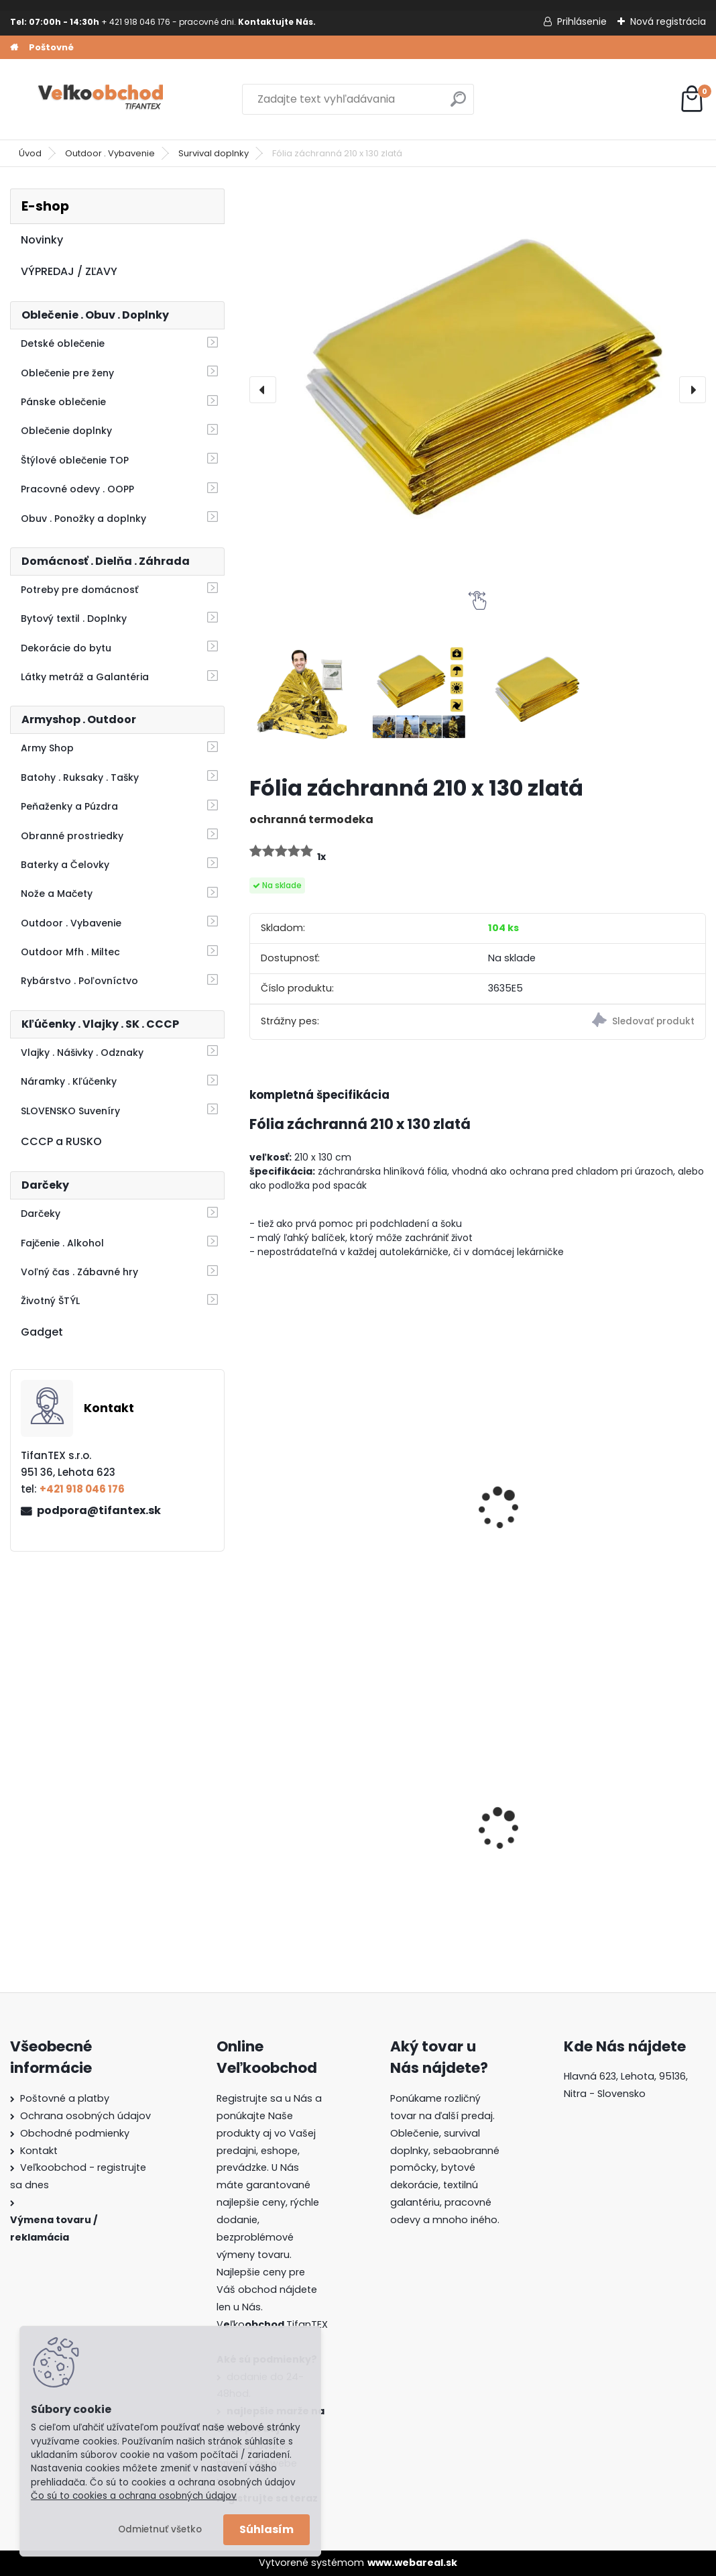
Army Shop (47, 748)
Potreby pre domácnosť (79, 589)
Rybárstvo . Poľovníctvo (79, 980)
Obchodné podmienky (74, 2133)
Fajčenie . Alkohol (62, 1243)
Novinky (42, 240)
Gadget (42, 1332)
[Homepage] (14, 48)
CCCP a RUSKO (61, 1141)
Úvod (30, 153)
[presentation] (262, 389)
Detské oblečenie (63, 343)
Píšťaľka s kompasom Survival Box (626, 1507)
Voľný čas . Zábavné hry (79, 1272)
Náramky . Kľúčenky (69, 1081)
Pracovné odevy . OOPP (77, 489)
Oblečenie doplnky (66, 430)
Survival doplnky (213, 153)
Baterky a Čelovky (65, 864)
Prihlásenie (582, 21)
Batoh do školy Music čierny (624, 1832)
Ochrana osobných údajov (85, 2116)
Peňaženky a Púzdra (69, 806)
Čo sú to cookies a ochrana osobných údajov (134, 2495)
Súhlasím (266, 2529)
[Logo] (102, 99)
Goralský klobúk (455, 1828)
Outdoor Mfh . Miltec (70, 952)
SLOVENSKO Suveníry (70, 1111)
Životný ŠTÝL (50, 1300)
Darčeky (40, 1213)
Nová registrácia (668, 21)
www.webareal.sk (412, 2562)
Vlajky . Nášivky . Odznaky (82, 1052)
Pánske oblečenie (63, 402)
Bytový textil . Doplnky (74, 618)
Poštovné (51, 47)
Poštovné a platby (64, 2098)
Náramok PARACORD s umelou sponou (316, 1507)
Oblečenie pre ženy (67, 373)
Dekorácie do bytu (66, 648)
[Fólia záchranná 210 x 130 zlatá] (477, 390)
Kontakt (39, 2150)
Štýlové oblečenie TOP (75, 460)
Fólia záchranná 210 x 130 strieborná (470, 1507)
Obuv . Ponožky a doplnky (83, 518)
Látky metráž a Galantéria (85, 677)
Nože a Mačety (57, 893)
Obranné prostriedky (72, 836)
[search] (458, 104)
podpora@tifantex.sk (99, 1510)
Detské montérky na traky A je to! (310, 1827)
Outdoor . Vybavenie (110, 153)
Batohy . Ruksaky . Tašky (80, 777)
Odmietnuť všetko (160, 2529)
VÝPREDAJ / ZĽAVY (69, 271)
